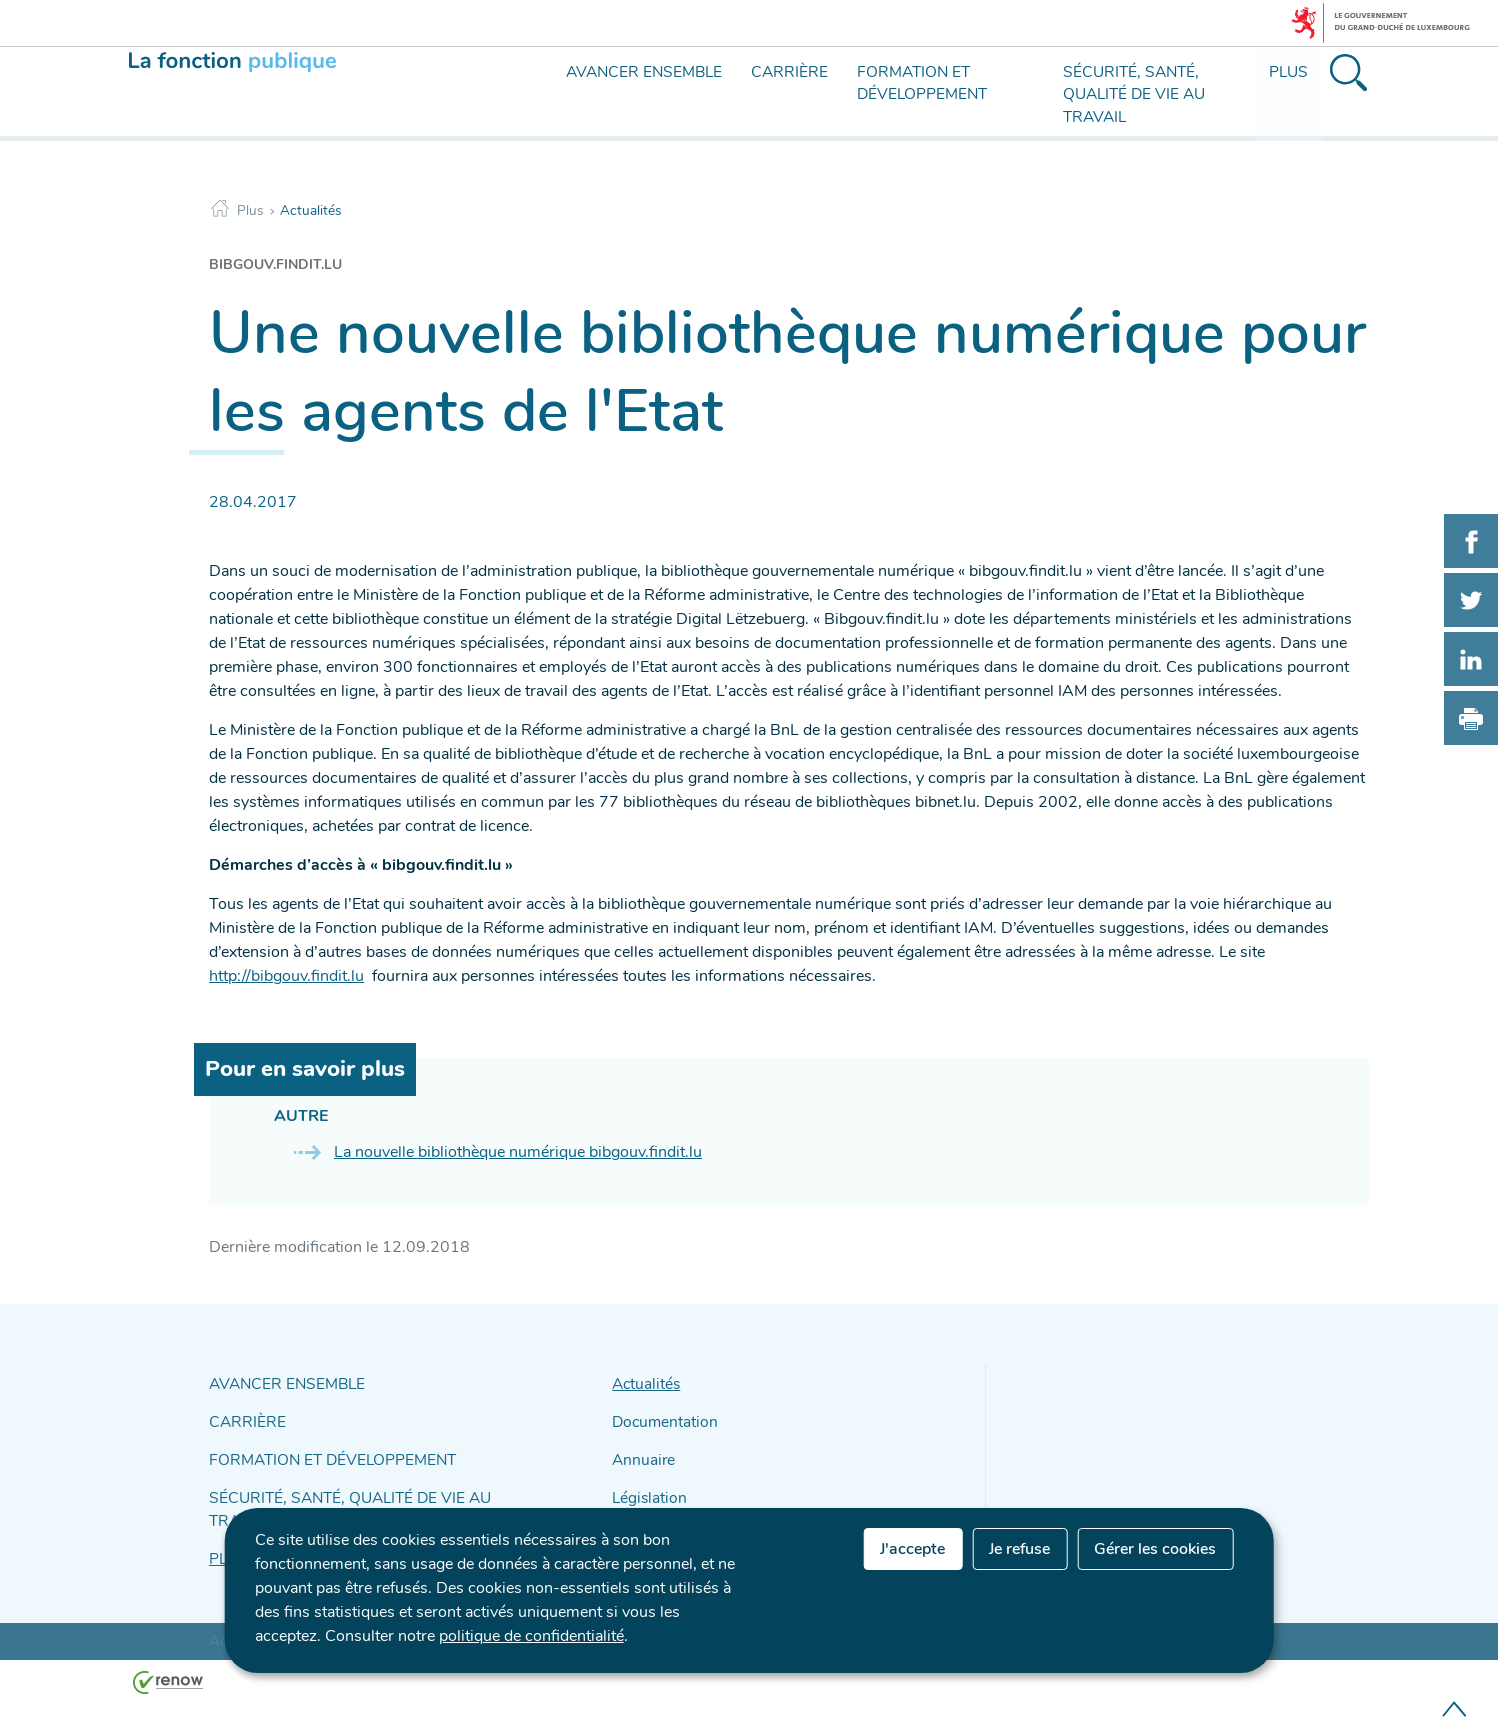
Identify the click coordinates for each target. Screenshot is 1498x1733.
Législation (645, 1486)
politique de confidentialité (531, 1636)
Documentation (660, 1416)
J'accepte (912, 1549)
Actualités (311, 210)
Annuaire (640, 1451)
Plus (250, 210)
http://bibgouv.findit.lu (286, 976)
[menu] (551, 108)
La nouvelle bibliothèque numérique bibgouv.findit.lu (518, 1152)
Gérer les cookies (1155, 1549)
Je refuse (1019, 1549)
